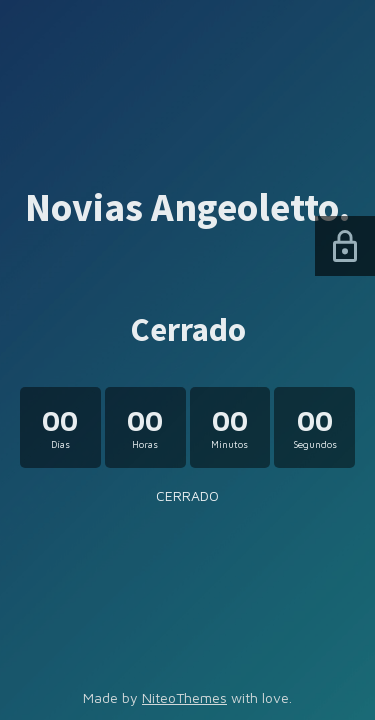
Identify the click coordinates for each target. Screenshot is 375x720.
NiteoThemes (184, 697)
